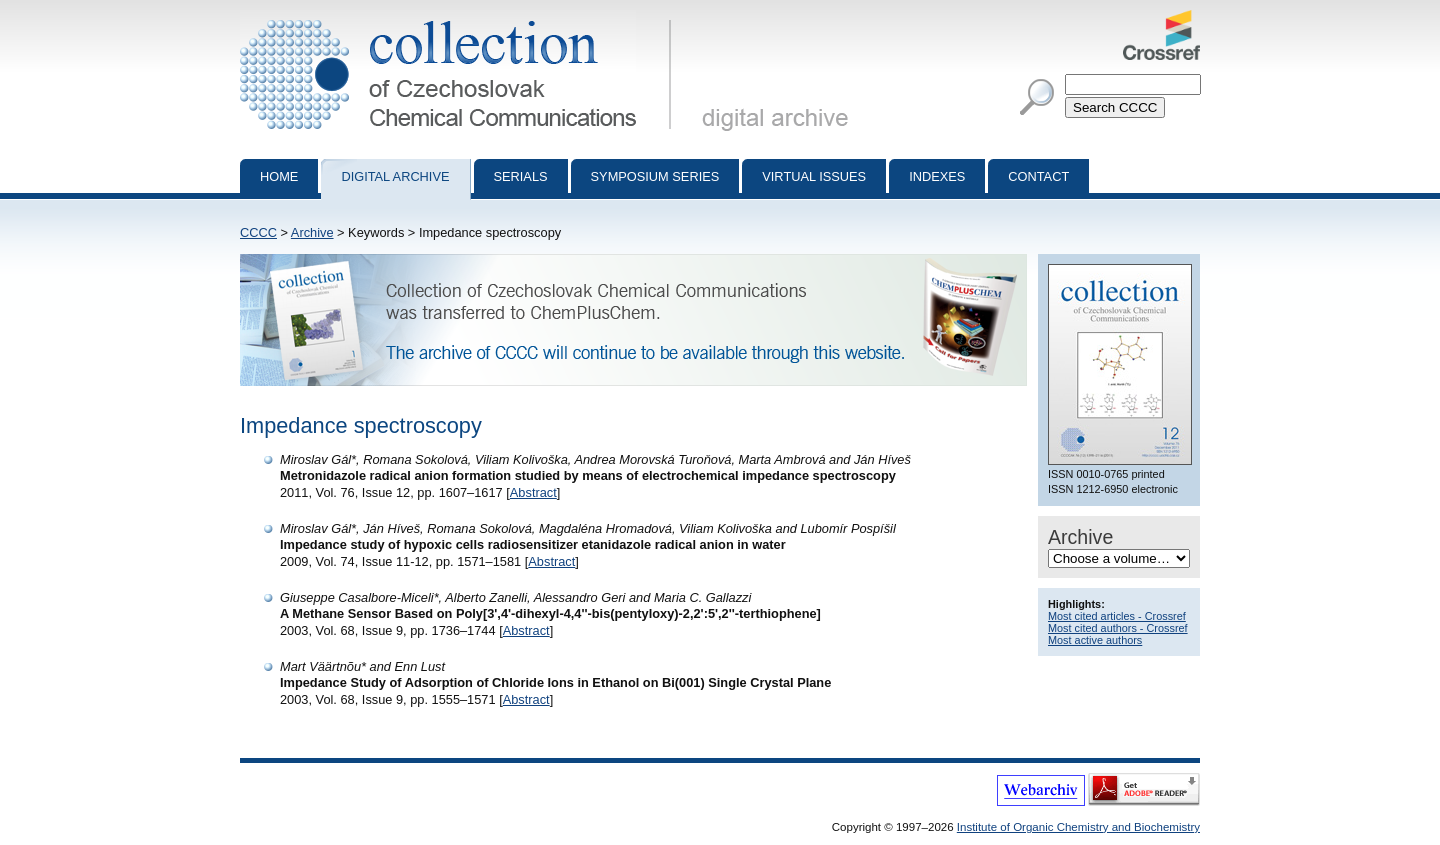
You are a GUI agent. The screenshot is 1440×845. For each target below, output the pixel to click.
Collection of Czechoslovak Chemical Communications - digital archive (459, 18)
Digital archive (395, 176)
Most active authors (1095, 640)
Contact (1038, 176)
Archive (312, 232)
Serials (521, 176)
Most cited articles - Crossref (1117, 616)
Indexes (937, 176)
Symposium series (655, 176)
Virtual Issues (814, 176)
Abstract (533, 492)
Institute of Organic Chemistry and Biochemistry (1078, 827)
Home (279, 176)
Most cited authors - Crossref (1118, 628)
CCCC (258, 232)
